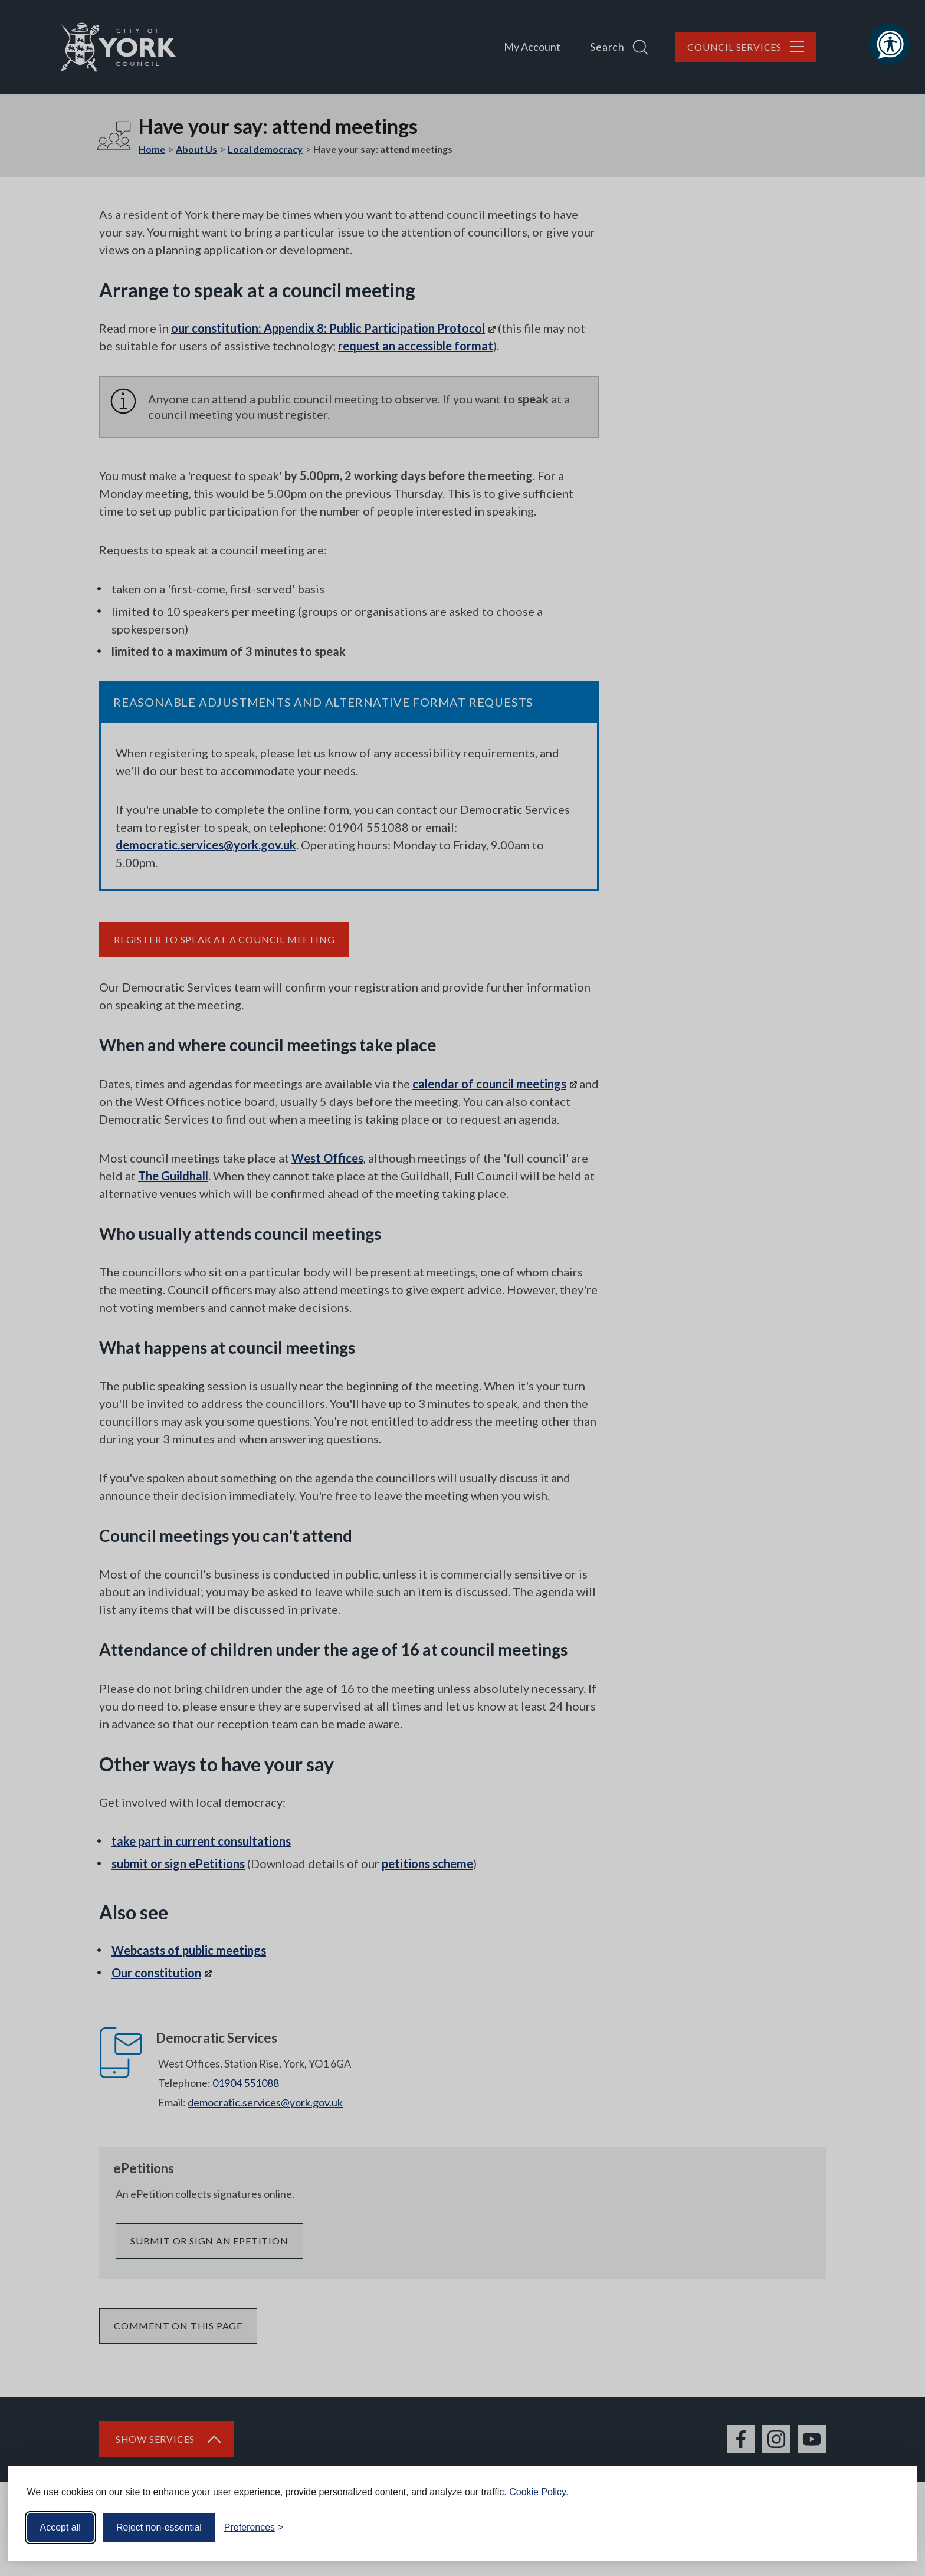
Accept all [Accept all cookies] (60, 2527)
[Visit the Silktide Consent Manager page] (891, 2528)
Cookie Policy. (538, 2492)
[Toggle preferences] (254, 2527)
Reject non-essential (159, 2527)
